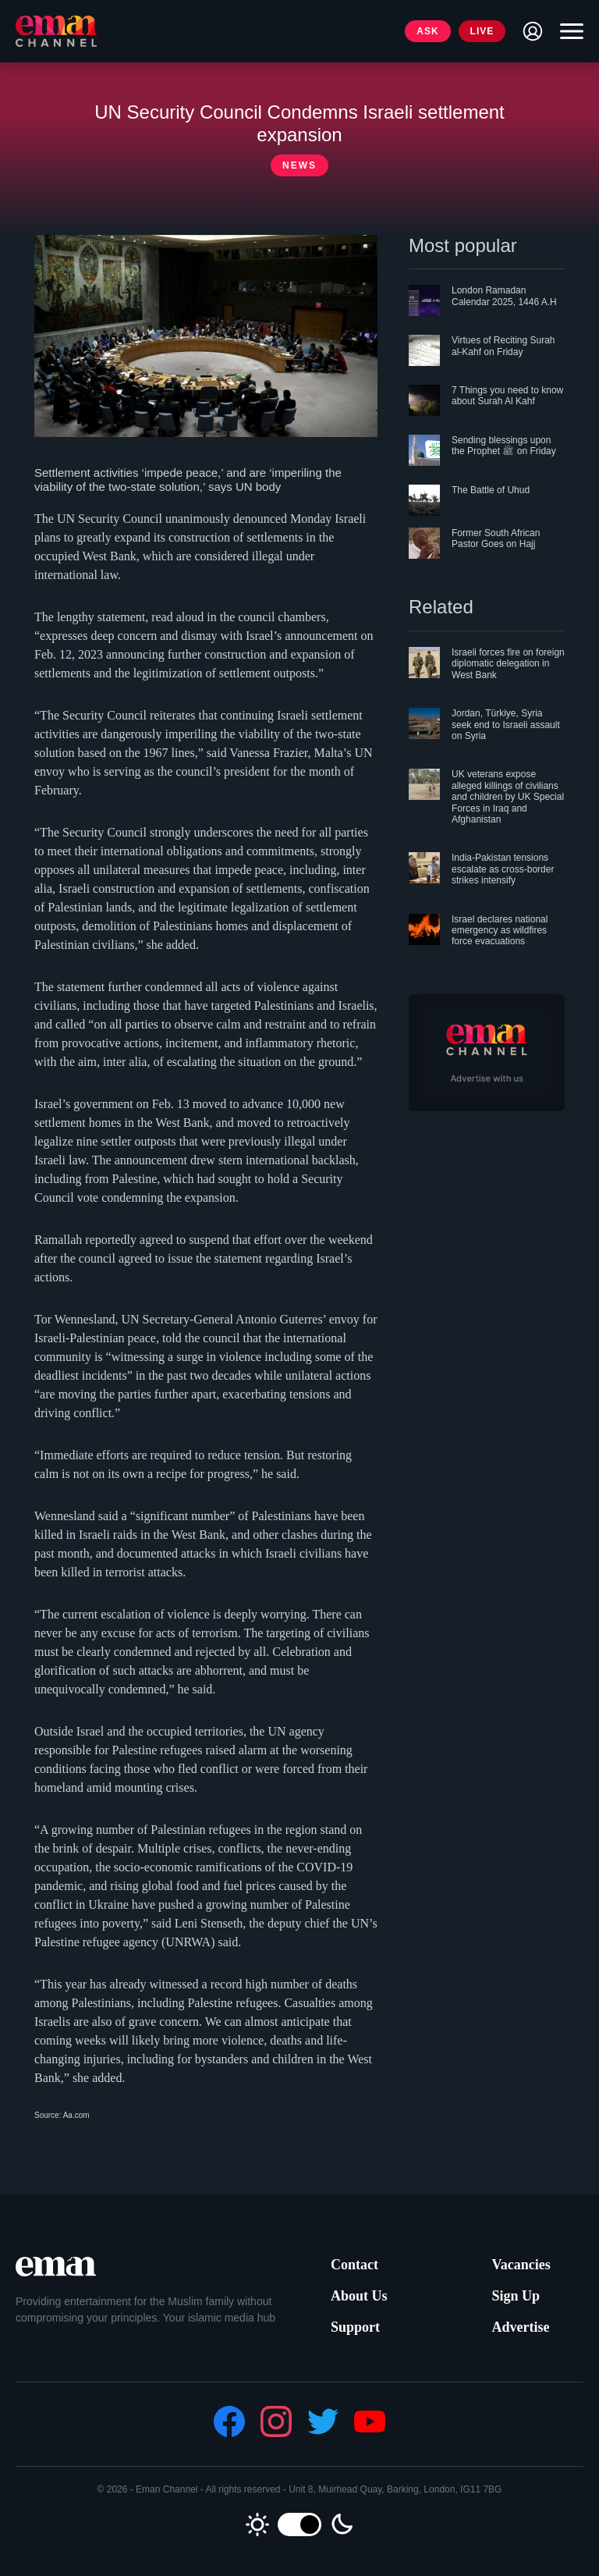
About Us (359, 2296)
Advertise (520, 2327)
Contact (354, 2264)
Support (355, 2327)
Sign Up (515, 2296)
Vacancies (520, 2264)
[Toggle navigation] (567, 31)
